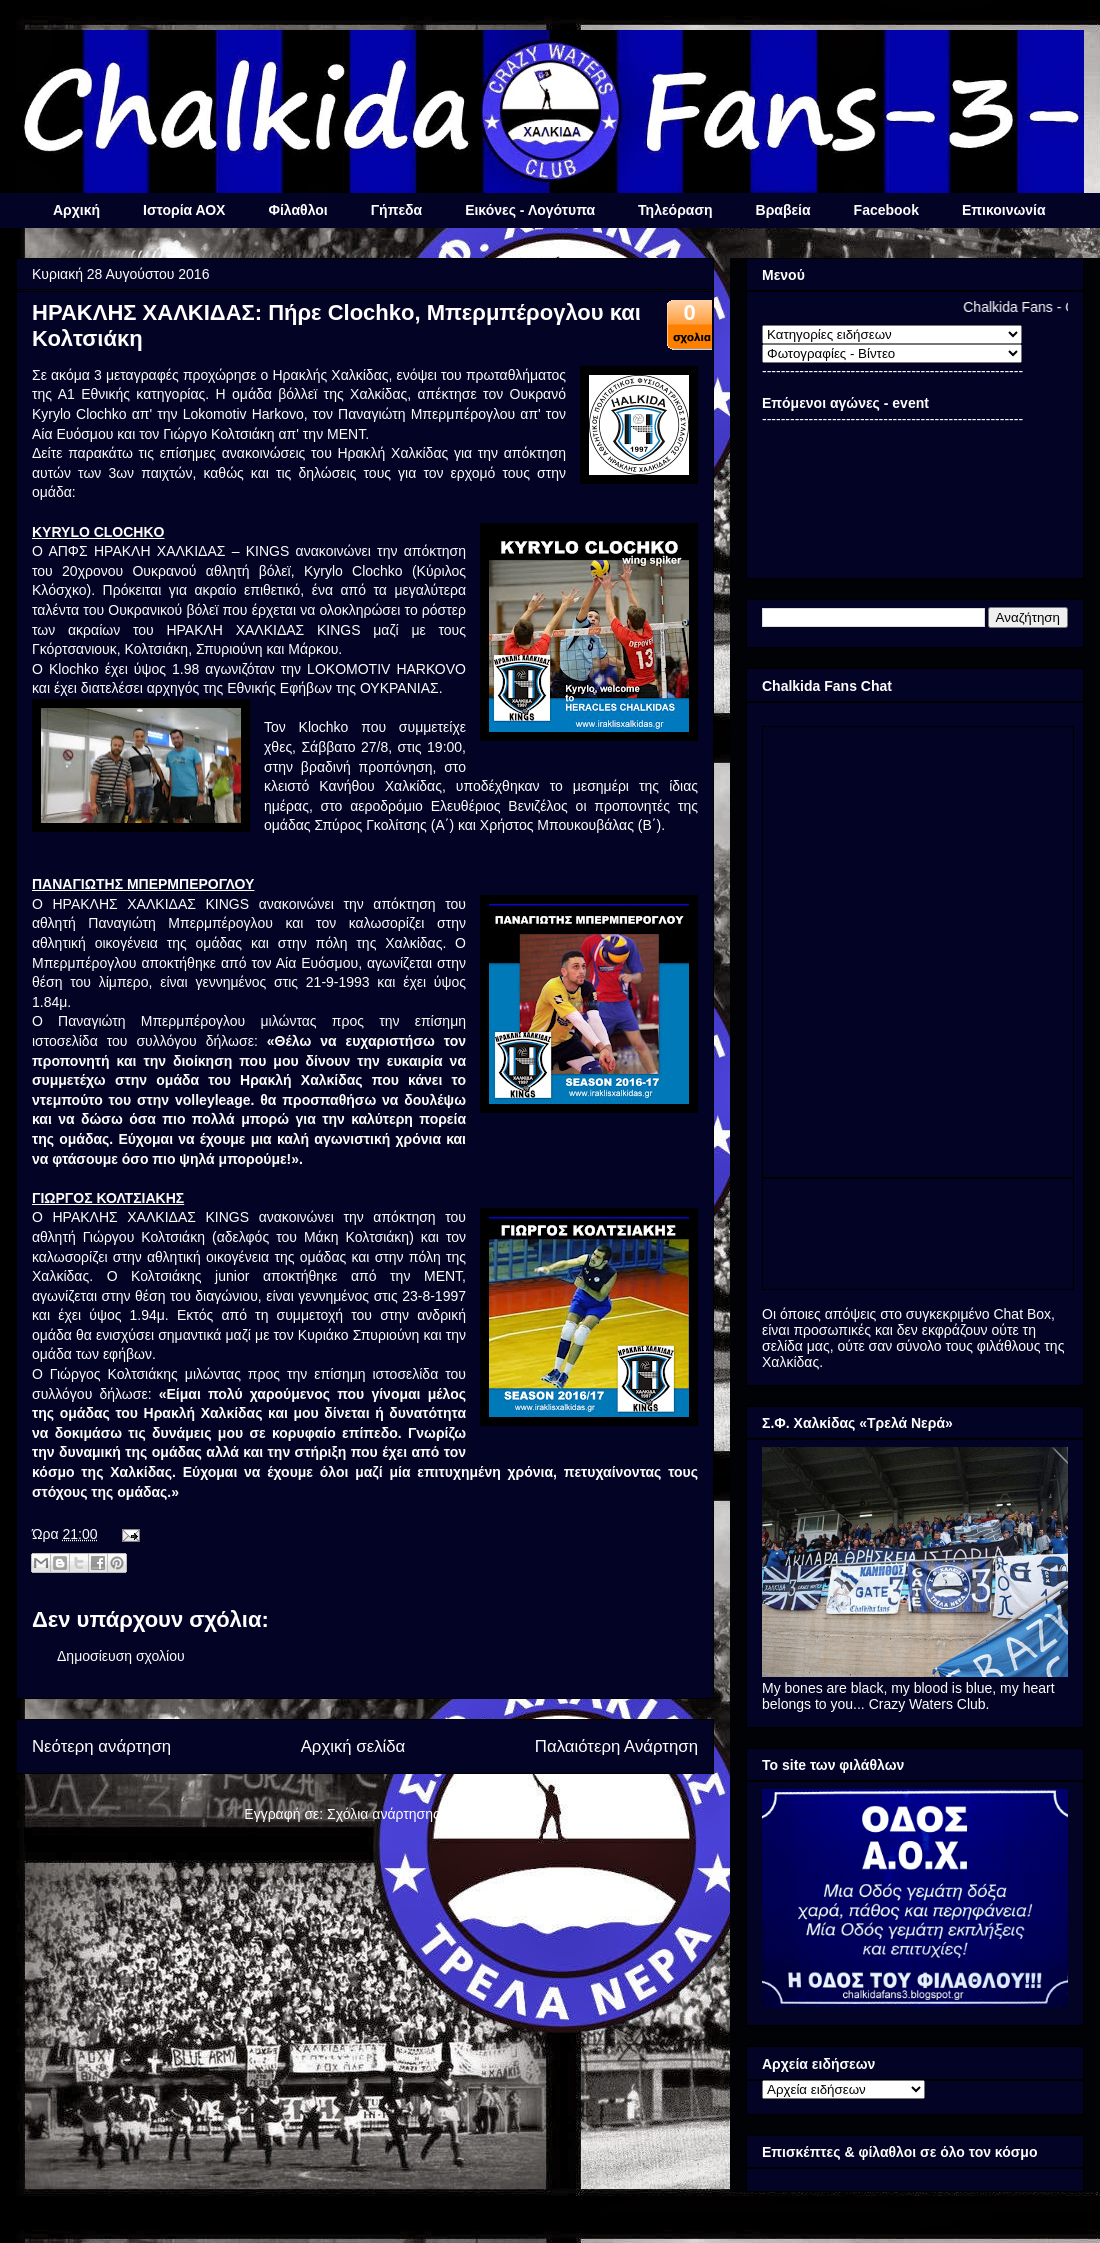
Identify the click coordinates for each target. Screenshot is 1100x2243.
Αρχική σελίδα (353, 1746)
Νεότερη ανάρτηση (101, 1746)
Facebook (886, 210)
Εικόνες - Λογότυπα (530, 210)
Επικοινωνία (1004, 210)
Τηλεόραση (675, 210)
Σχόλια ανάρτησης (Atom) (406, 1814)
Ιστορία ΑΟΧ (184, 210)
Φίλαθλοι (297, 210)
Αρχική (76, 210)
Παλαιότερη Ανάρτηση (616, 1746)
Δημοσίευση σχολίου (121, 1656)
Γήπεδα (396, 210)
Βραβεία (783, 210)
